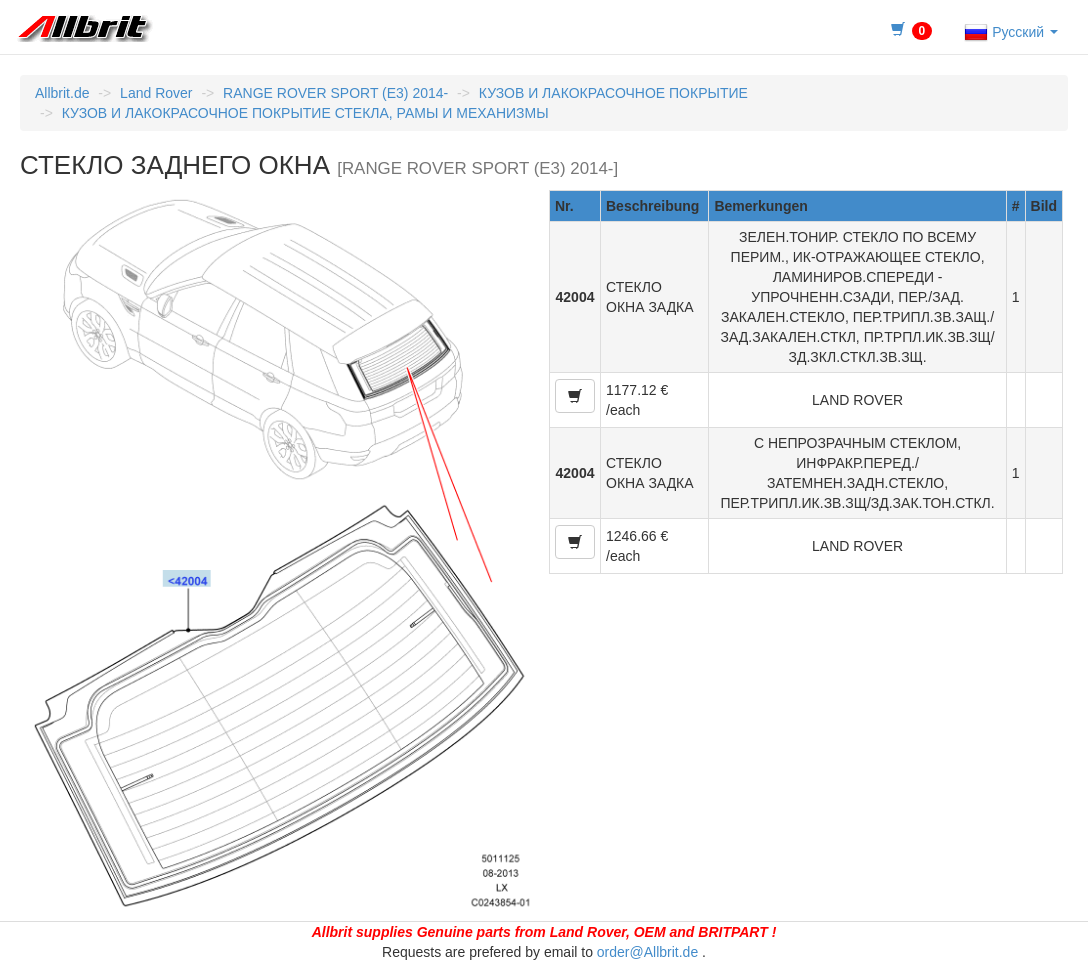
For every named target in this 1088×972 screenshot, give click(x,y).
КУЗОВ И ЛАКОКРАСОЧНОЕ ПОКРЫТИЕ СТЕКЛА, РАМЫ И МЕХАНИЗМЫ (305, 113)
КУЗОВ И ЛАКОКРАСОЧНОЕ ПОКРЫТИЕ (613, 93)
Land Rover (156, 93)
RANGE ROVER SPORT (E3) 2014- (335, 93)
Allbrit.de (62, 93)
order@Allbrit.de (647, 952)
